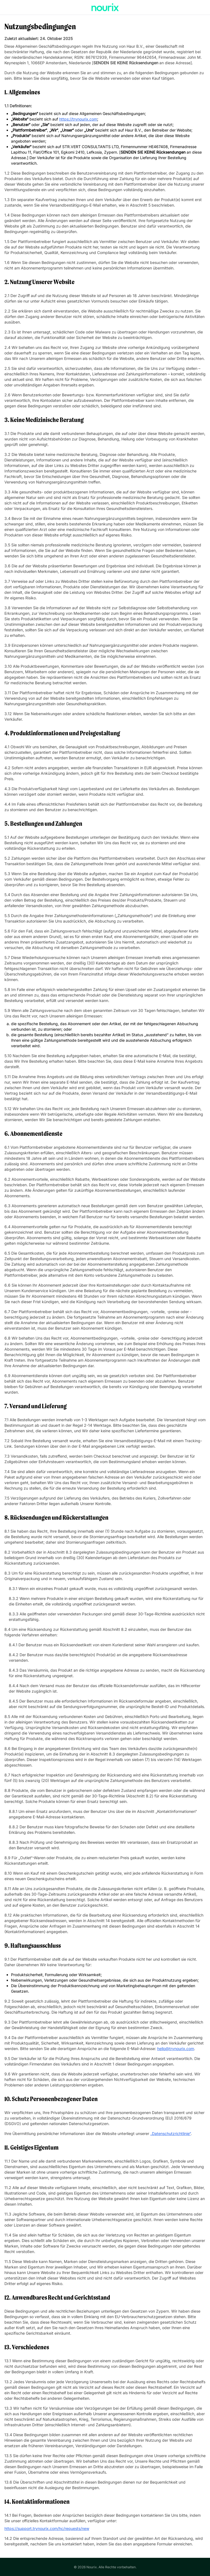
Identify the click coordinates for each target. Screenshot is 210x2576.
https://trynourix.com (78, 119)
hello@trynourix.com (175, 2048)
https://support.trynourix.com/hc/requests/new (46, 2528)
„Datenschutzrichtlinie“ (170, 2133)
